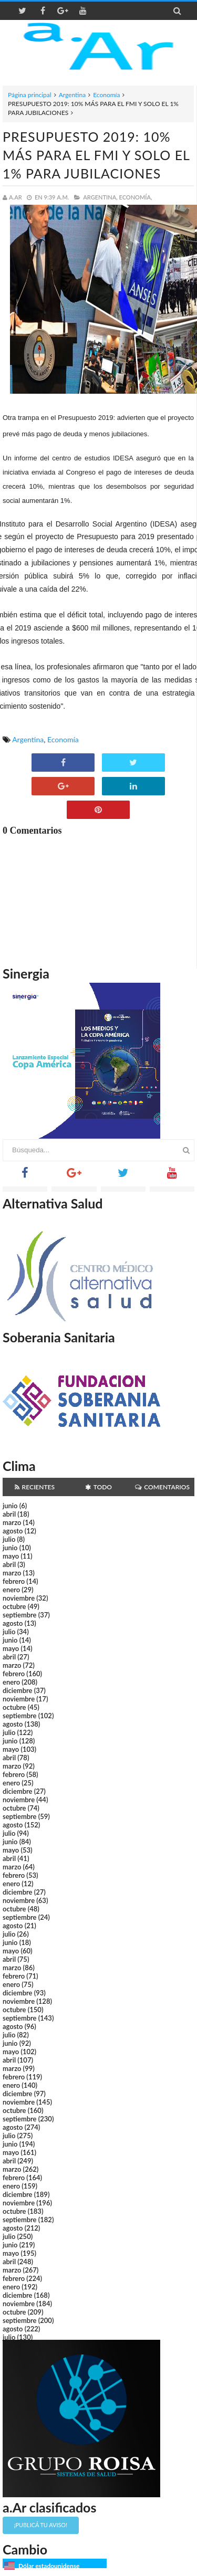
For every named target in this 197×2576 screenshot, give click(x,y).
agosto (13, 1531)
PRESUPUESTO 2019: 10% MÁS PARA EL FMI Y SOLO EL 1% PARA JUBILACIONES (96, 155)
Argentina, (100, 197)
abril (9, 1514)
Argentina (72, 95)
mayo (11, 1556)
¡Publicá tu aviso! (40, 2524)
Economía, (135, 197)
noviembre (19, 1598)
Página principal (29, 95)
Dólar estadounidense (48, 2566)
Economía (106, 95)
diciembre (18, 1690)
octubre (14, 1606)
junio (10, 1505)
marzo (12, 1522)
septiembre (20, 1615)
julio (9, 1539)
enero (11, 1589)
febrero (14, 1581)
